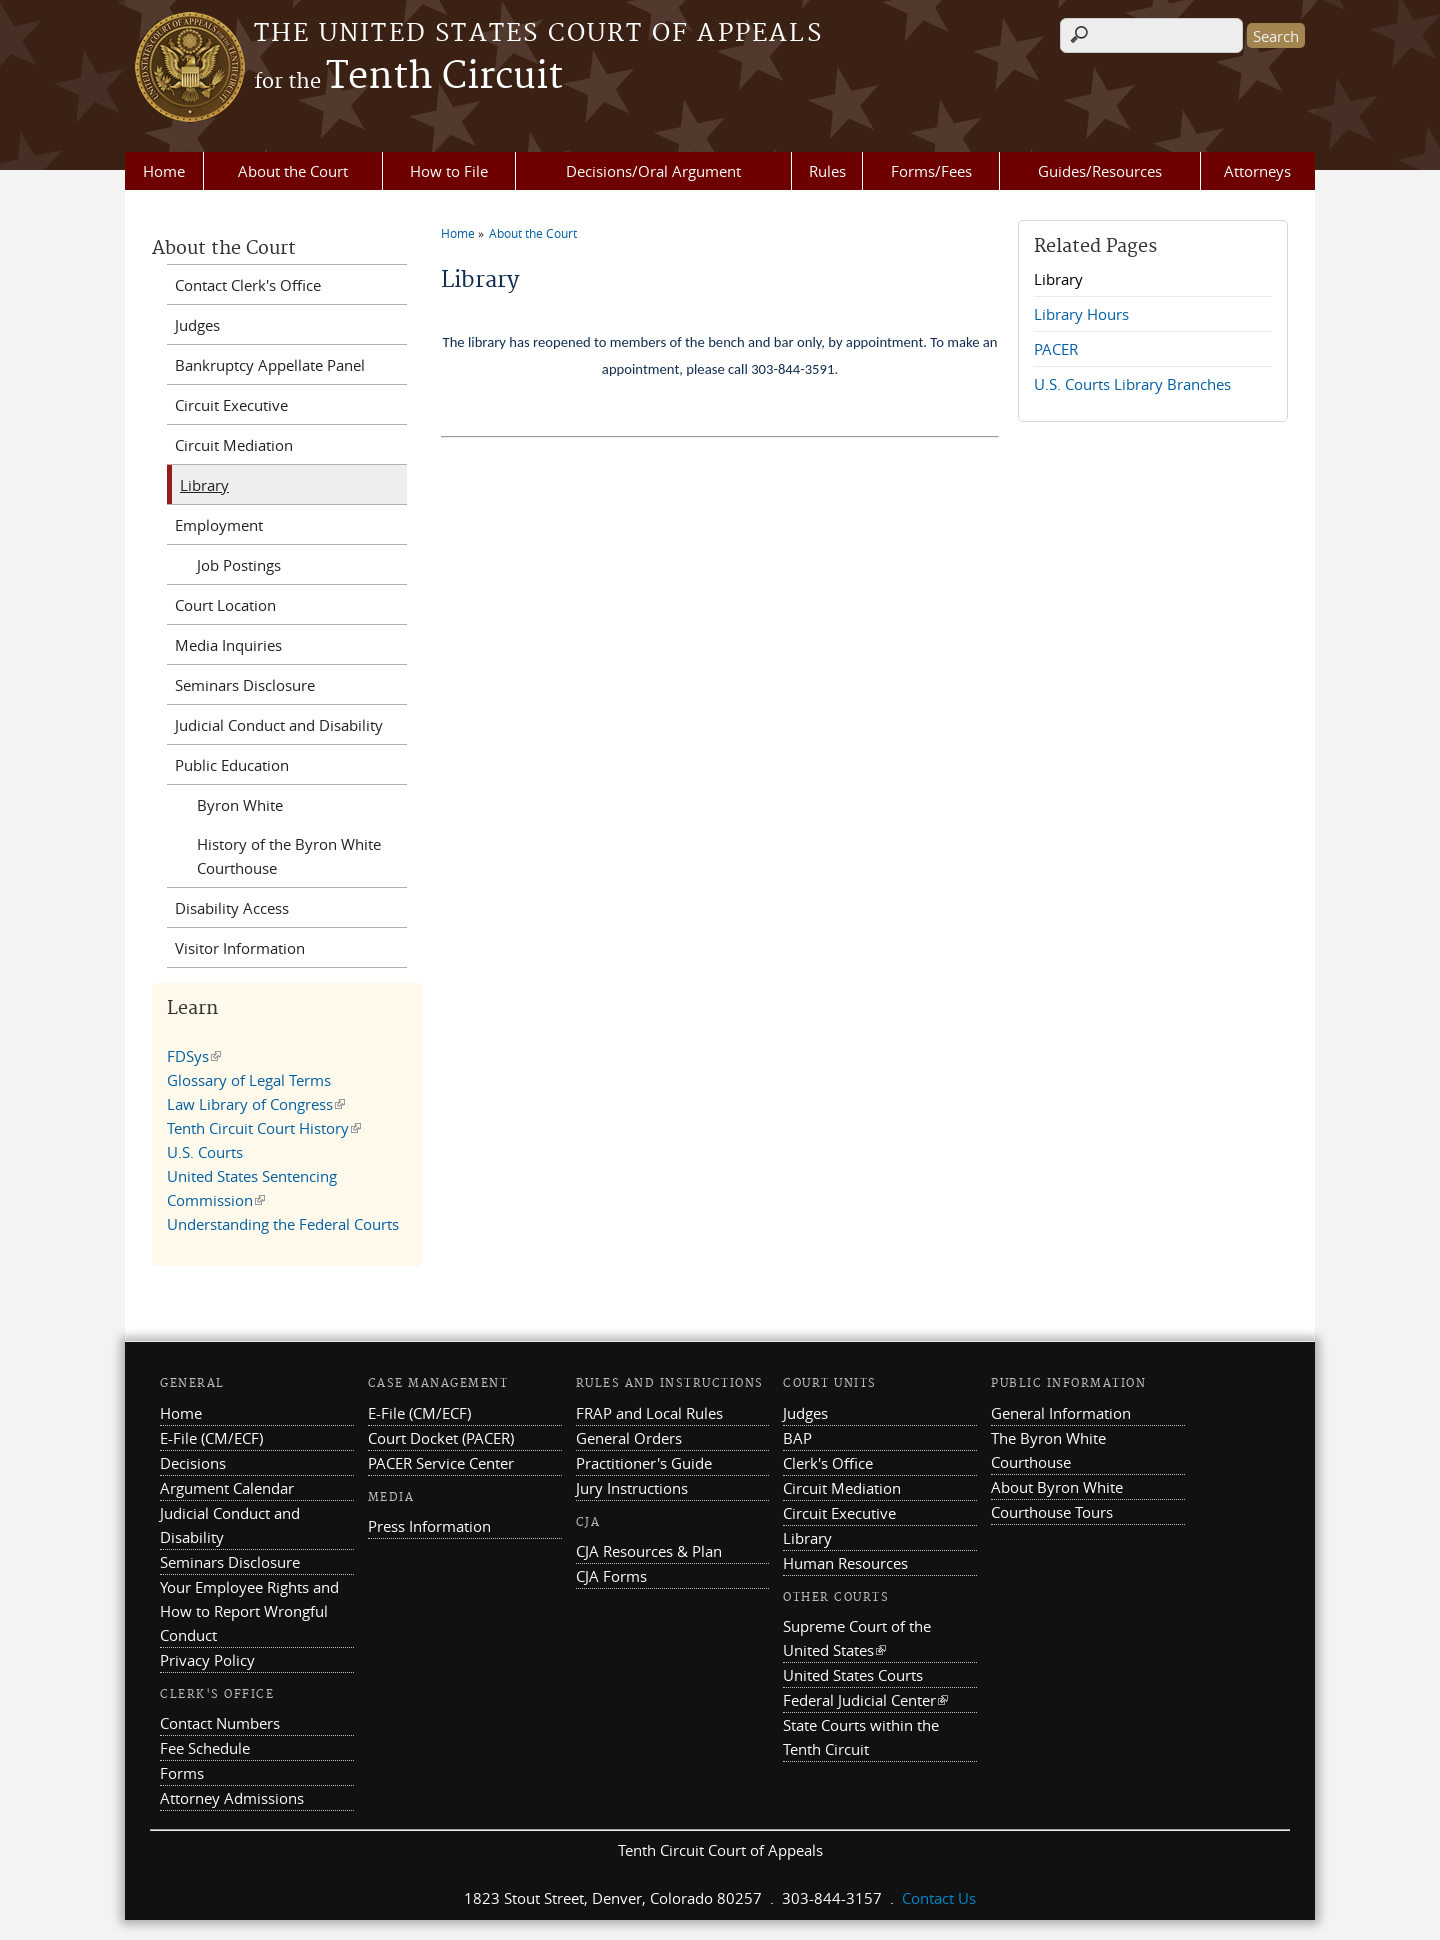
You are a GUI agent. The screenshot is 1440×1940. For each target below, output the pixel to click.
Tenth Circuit (408, 77)
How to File (449, 171)
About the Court (293, 171)
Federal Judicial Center (865, 1700)
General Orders (629, 1438)
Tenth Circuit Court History (264, 1128)
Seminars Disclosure (245, 685)
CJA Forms (611, 1576)
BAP (797, 1438)
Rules (827, 171)
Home (164, 171)
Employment (219, 525)
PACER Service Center (441, 1463)
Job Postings (239, 565)
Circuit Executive (231, 405)
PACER (1056, 349)
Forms (182, 1773)
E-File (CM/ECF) (211, 1438)
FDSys (194, 1056)
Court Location (225, 605)
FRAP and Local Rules (649, 1413)
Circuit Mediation (234, 445)
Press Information (429, 1526)
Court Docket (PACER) (441, 1438)
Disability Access (232, 908)
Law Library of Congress (256, 1104)
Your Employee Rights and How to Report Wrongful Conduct (249, 1611)
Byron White (240, 805)
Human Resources (845, 1563)
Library (1058, 279)
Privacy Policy (207, 1660)
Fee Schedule (205, 1748)
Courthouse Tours (1052, 1512)
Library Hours (1081, 314)
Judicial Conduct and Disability (279, 725)
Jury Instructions (632, 1488)
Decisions (193, 1463)
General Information (1061, 1413)
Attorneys (1257, 171)
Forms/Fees (931, 171)
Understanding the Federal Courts (283, 1224)
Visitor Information (240, 948)
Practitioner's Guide (644, 1463)
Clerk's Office (828, 1463)
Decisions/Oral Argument (653, 171)
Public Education (232, 765)
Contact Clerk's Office (248, 285)
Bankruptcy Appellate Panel (270, 365)
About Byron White (1057, 1487)
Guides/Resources (1100, 171)
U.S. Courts (205, 1152)
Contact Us (939, 1898)
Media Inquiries (228, 645)
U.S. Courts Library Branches (1132, 384)
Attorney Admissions (232, 1798)
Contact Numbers (220, 1723)
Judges (197, 325)
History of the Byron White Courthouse (289, 856)
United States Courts (853, 1675)
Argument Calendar (227, 1488)
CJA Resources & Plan (649, 1551)
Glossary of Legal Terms (249, 1080)
